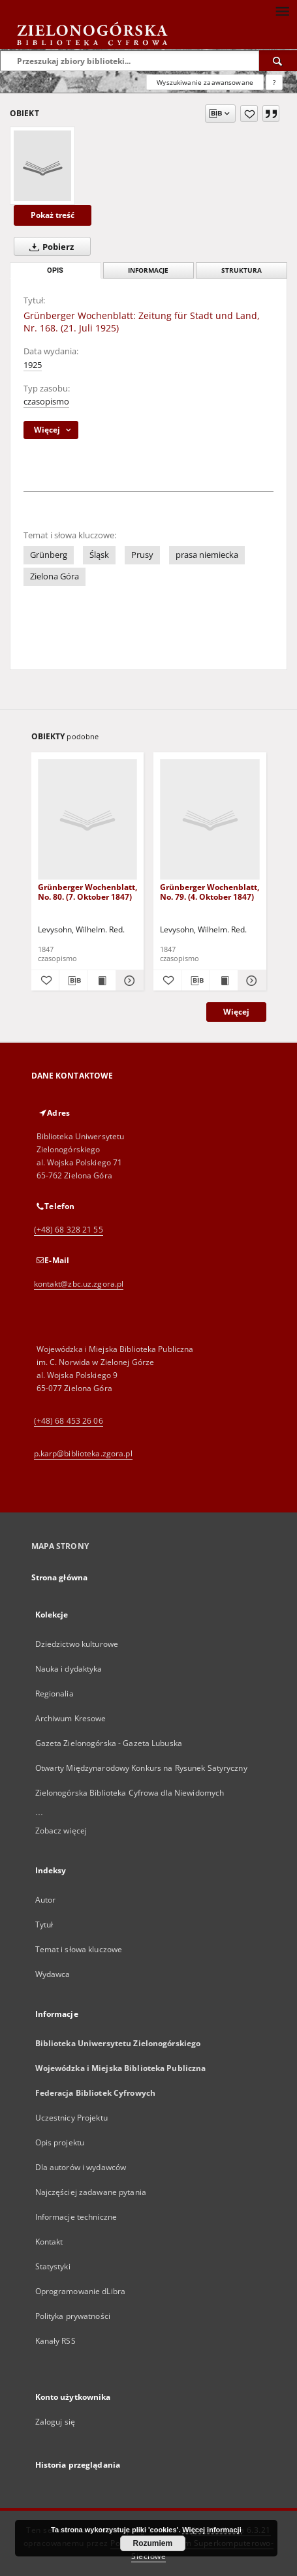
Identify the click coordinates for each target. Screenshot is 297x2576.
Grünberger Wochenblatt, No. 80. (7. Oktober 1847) (87, 892)
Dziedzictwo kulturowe (77, 1643)
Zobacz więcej (61, 1830)
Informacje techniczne (76, 2216)
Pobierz (49, 246)
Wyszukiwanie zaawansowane (205, 82)
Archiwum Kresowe (70, 1718)
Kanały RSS (55, 2340)
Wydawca (52, 1974)
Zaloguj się (55, 2421)
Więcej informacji (211, 2530)
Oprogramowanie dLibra (80, 2291)
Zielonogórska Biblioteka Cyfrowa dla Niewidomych (130, 1792)
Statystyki (52, 2266)
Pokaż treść (52, 215)
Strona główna (59, 1577)
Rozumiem (153, 2543)
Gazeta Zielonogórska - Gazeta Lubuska (108, 1743)
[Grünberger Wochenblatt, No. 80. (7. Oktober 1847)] (88, 819)
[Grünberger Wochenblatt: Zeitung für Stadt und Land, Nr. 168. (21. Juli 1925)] (42, 165)
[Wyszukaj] (278, 60)
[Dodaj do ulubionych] (249, 113)
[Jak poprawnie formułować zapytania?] (274, 82)
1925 (32, 365)
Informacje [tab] (148, 270)
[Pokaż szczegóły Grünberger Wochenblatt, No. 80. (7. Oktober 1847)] (128, 980)
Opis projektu (60, 2142)
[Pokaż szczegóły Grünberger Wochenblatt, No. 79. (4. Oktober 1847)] (250, 980)
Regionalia (54, 1693)
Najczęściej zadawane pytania (90, 2192)
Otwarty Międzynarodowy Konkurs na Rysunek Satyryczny (141, 1767)
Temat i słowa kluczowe (79, 1949)
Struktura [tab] (241, 270)
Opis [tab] (55, 270)
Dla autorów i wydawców (81, 2167)
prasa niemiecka (207, 554)
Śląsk (99, 554)
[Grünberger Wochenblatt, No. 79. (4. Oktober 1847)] (210, 819)
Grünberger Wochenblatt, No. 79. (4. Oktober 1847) (209, 892)
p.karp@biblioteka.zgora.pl (83, 1453)
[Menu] (282, 10)
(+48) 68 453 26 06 (68, 1420)
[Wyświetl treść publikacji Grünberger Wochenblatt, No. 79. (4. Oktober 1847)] (224, 980)
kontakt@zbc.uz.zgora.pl (79, 1283)
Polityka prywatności (72, 2316)
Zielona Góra (54, 576)
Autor (45, 1899)
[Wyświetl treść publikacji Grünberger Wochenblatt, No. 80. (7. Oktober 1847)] (101, 980)
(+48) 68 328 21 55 (68, 1229)
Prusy (142, 554)
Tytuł (44, 1924)
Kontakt (49, 2241)
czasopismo (46, 401)
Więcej (236, 1011)
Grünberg (48, 554)
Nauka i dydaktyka (68, 1668)
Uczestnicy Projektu (71, 2117)
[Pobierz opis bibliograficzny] (73, 980)
